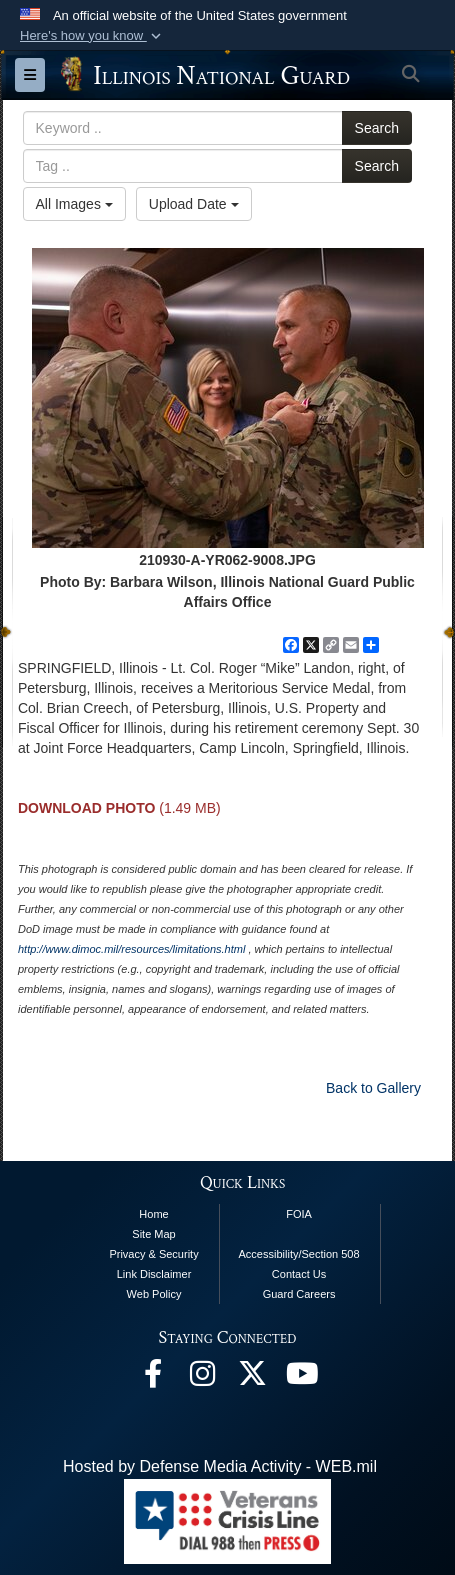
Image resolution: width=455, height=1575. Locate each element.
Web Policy (154, 1294)
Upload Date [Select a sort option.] (194, 204)
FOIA (299, 1214)
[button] (92, 36)
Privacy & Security (153, 1254)
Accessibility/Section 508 (299, 1254)
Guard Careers (299, 1294)
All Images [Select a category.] (74, 204)
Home (153, 1214)
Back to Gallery (373, 1088)
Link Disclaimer (154, 1274)
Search (377, 128)
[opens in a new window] (253, 1378)
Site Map (153, 1234)
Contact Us (299, 1274)
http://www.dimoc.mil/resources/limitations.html (131, 949)
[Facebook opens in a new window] (153, 1378)
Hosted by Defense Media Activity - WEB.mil (220, 1466)
